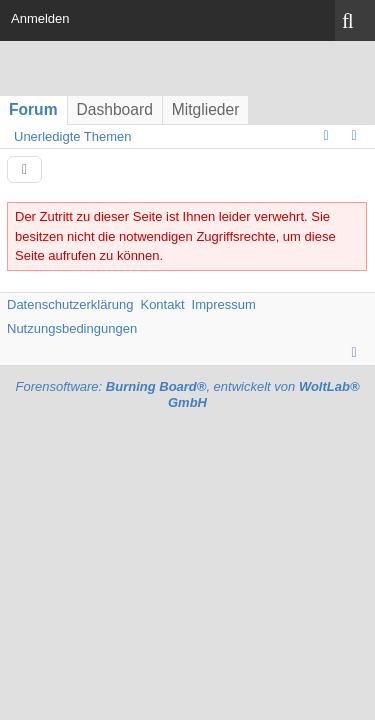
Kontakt (162, 304)
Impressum (224, 304)
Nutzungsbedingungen (72, 328)
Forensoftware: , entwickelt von (187, 395)
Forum (33, 109)
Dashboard (115, 109)
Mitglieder (206, 109)
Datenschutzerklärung (70, 304)
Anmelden (40, 18)
